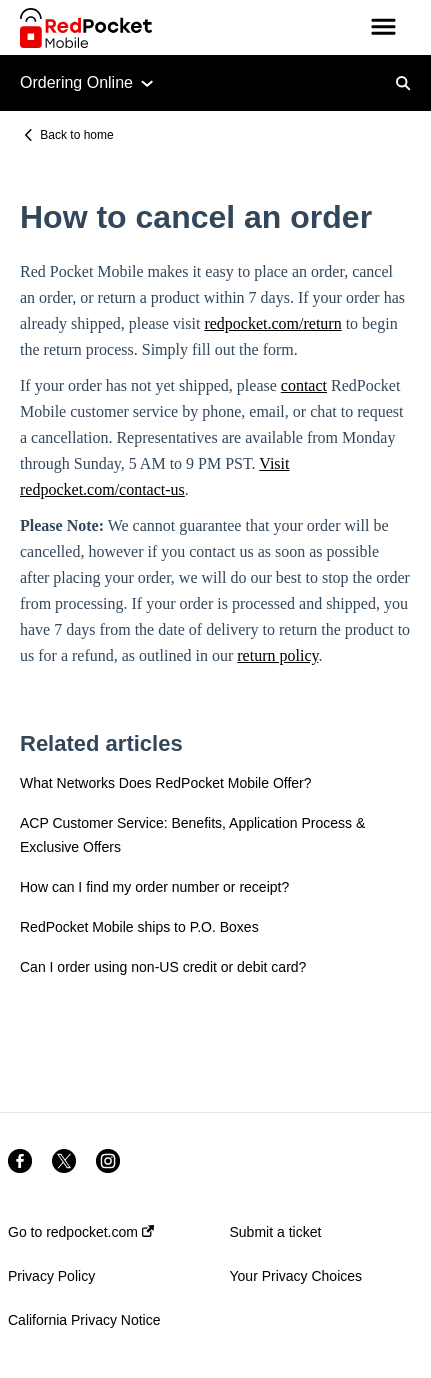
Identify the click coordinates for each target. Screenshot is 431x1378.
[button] (383, 28)
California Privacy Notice (84, 1320)
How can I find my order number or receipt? (154, 887)
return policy (277, 655)
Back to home (76, 135)
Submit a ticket (276, 1232)
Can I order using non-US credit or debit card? (163, 967)
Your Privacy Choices (296, 1276)
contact (304, 385)
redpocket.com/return (272, 323)
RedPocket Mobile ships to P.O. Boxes (139, 927)
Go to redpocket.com (81, 1232)
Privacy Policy (51, 1276)
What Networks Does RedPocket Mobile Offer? (166, 783)
